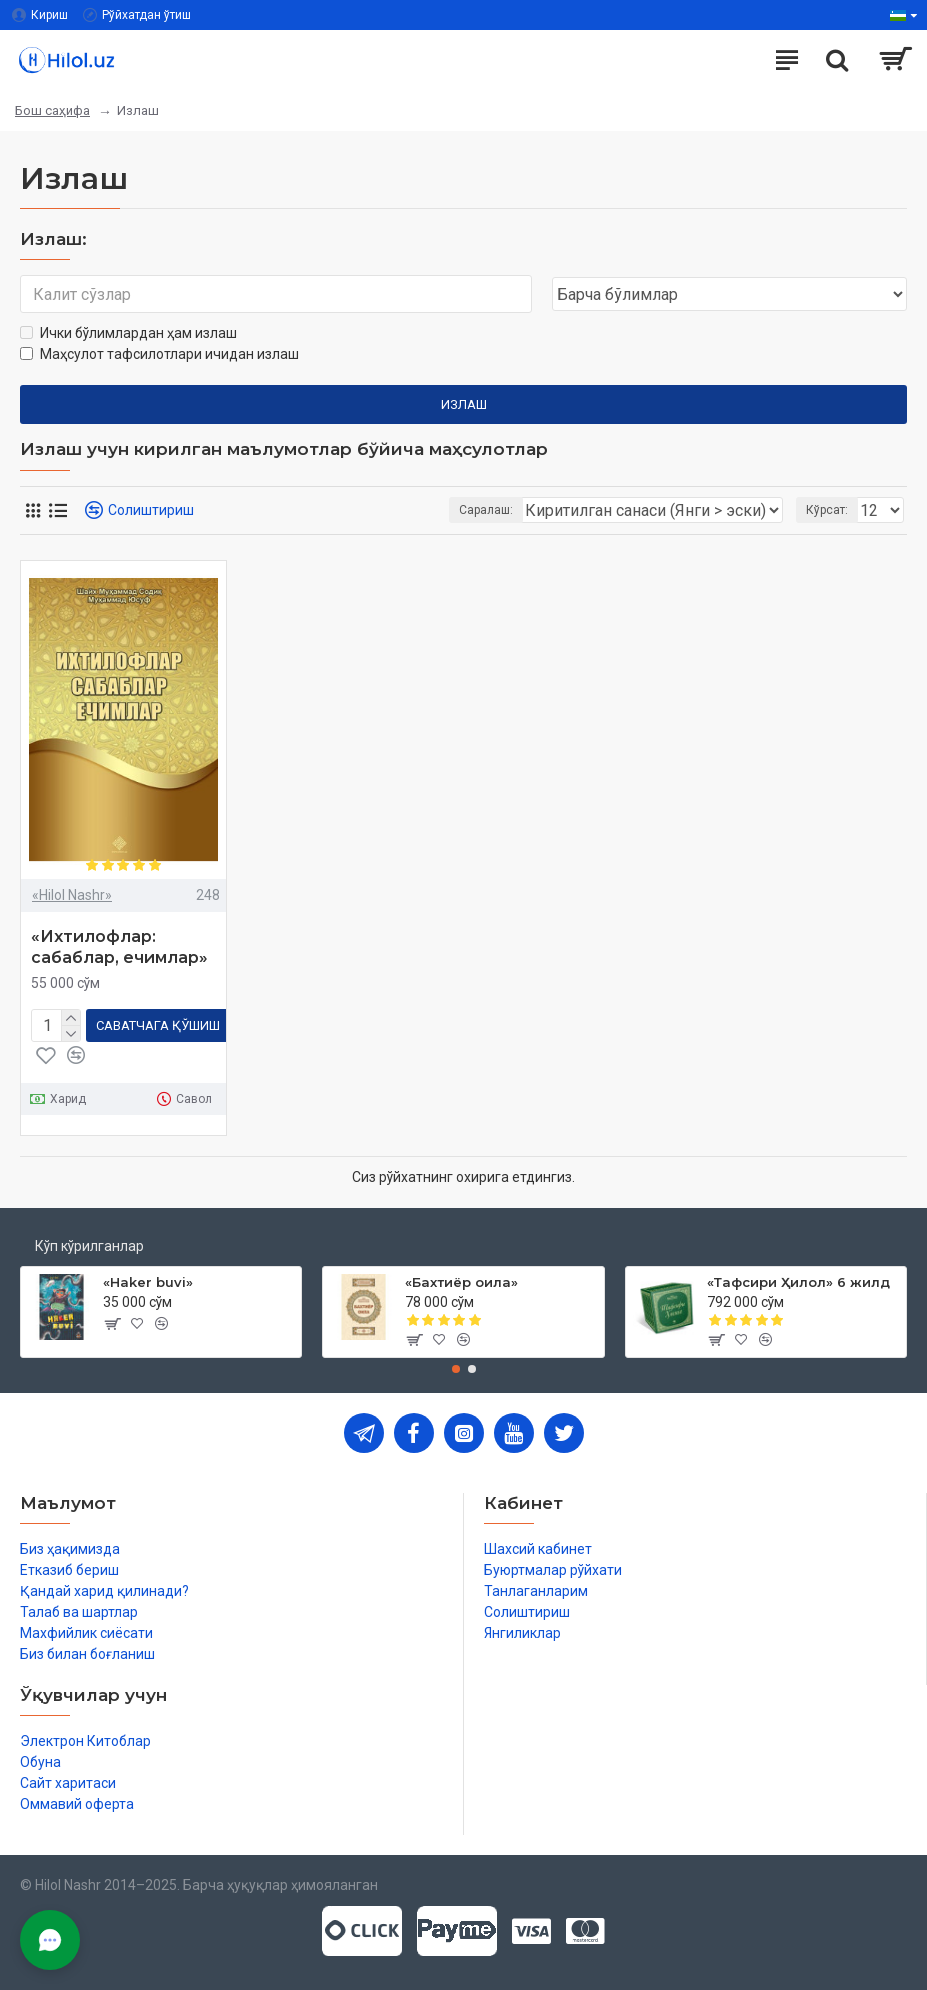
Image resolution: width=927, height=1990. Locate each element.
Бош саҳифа (52, 110)
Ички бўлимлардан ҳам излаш (128, 333)
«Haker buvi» (148, 1282)
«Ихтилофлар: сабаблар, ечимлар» (119, 947)
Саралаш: (486, 510)
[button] (456, 1369)
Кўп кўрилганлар (89, 1246)
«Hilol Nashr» (72, 895)
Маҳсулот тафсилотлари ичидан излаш (159, 354)
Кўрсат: (827, 510)
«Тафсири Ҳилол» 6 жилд (798, 1282)
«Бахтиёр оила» (461, 1282)
